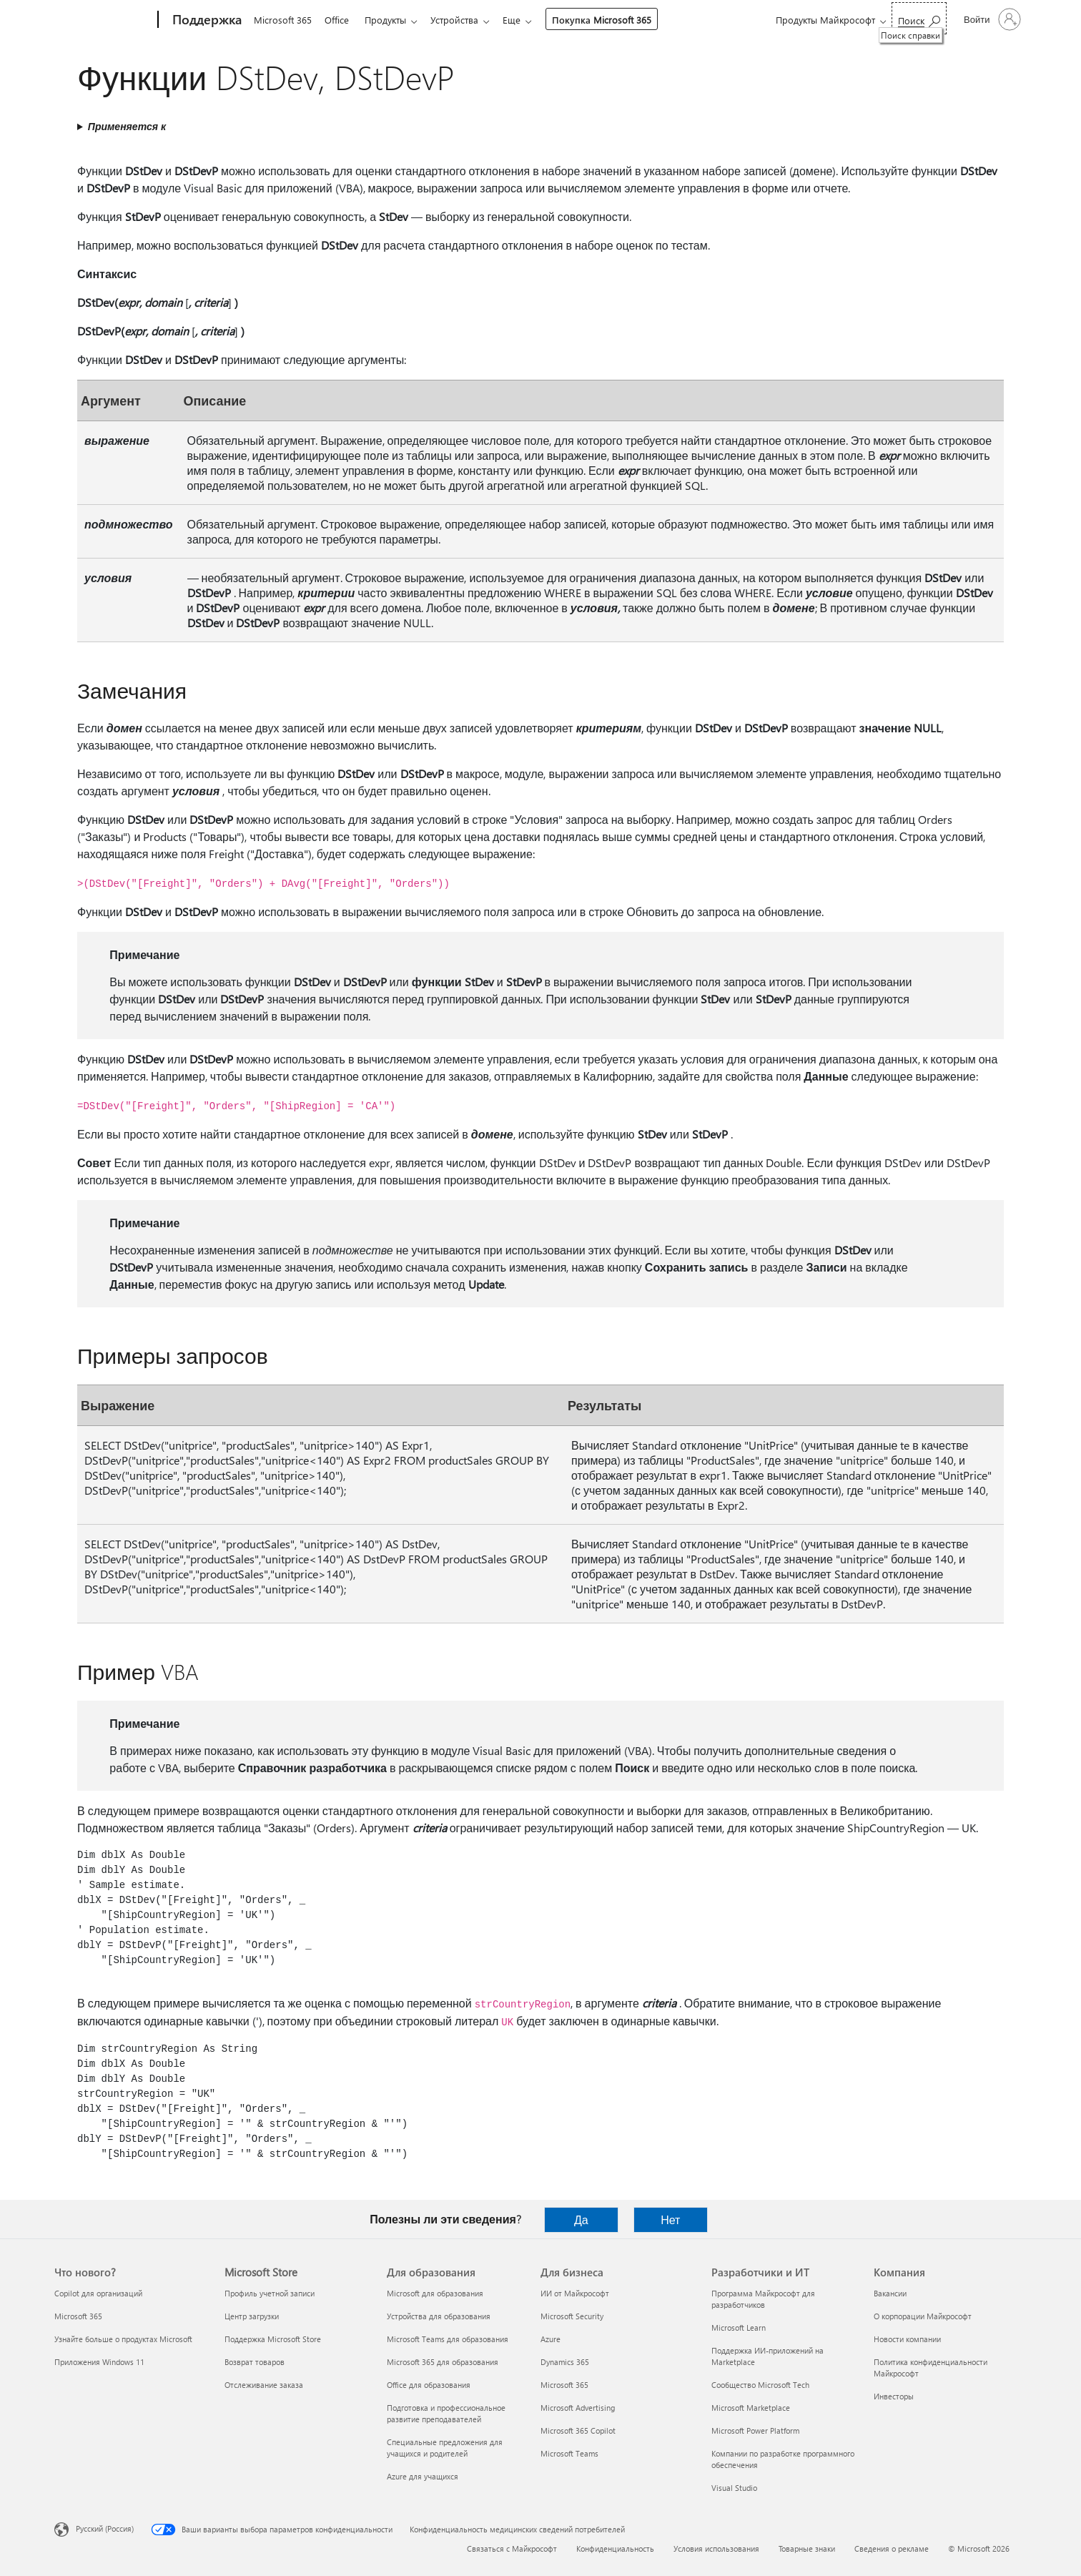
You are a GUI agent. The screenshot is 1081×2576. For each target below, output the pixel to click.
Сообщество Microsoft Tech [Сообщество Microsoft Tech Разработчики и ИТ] (760, 2384)
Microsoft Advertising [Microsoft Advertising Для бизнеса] (577, 2407)
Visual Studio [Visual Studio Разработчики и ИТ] (734, 2487)
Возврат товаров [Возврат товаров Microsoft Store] (254, 2361)
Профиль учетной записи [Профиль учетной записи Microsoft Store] (269, 2293)
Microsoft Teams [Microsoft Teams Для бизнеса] (569, 2453)
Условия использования (716, 2548)
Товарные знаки (807, 2548)
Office (339, 20)
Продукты (391, 20)
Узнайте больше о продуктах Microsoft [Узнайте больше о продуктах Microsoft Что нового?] (123, 2339)
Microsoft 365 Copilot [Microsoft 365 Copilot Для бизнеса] (578, 2430)
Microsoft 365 (283, 20)
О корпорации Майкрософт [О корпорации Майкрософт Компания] (923, 2316)
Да (581, 2219)
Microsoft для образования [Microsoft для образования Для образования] (435, 2293)
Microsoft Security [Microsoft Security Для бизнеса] (571, 2316)
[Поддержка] (205, 20)
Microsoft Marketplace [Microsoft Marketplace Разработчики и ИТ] (750, 2407)
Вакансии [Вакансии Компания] (890, 2293)
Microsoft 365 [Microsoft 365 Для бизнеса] (564, 2384)
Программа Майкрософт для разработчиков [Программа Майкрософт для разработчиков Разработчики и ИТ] (763, 2299)
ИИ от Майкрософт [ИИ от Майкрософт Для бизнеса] (574, 2293)
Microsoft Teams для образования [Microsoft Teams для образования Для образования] (447, 2339)
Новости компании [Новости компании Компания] (907, 2339)
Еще (523, 20)
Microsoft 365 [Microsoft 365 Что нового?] (78, 2316)
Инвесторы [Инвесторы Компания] (894, 2396)
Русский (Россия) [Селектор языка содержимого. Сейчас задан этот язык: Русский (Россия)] (105, 2528)
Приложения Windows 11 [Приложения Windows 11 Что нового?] (99, 2361)
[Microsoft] (103, 20)
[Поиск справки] (919, 18)
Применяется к (127, 126)
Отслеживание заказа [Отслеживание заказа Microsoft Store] (263, 2384)
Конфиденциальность (615, 2548)
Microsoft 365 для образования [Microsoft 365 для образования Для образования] (442, 2361)
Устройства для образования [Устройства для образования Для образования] (438, 2316)
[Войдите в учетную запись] (991, 19)
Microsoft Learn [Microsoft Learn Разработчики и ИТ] (738, 2327)
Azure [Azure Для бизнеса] (550, 2339)
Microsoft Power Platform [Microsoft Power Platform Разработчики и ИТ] (755, 2430)
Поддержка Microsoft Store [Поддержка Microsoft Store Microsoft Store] (272, 2339)
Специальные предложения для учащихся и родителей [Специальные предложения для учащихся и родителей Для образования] (445, 2448)
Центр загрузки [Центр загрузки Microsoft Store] (251, 2316)
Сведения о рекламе (891, 2548)
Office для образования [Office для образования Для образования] (428, 2384)
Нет (670, 2219)
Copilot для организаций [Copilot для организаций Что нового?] (98, 2293)
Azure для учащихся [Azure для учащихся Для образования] (422, 2476)
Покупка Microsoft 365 (613, 20)
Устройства (463, 20)
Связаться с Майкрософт (512, 2548)
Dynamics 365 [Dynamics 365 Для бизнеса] (564, 2361)
